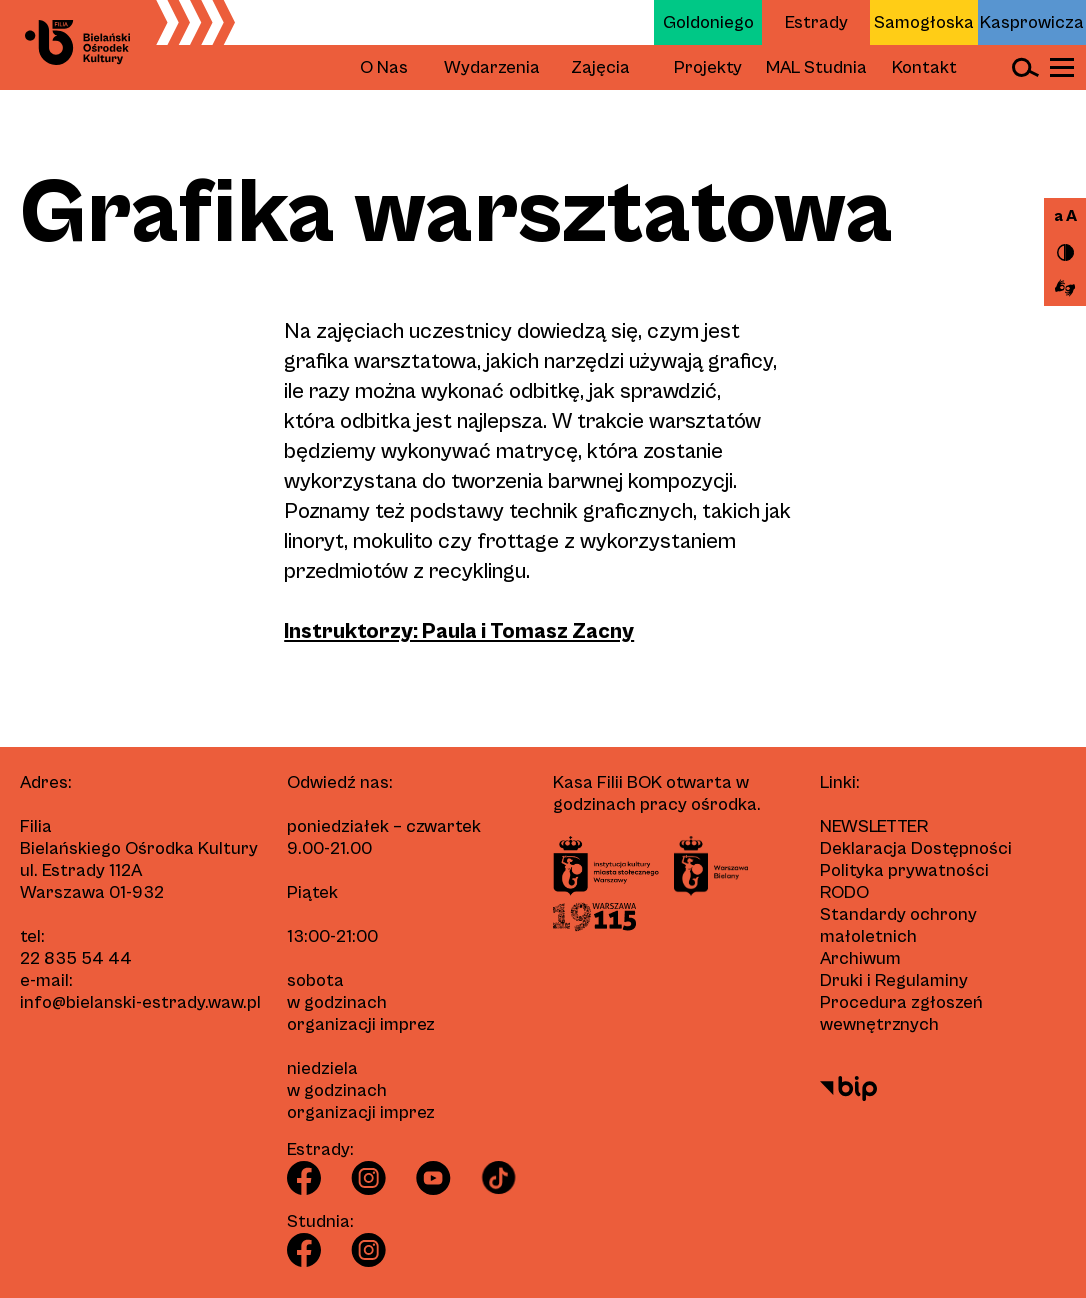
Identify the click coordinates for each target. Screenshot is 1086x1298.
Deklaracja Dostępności (916, 848)
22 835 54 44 (76, 958)
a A (1065, 216)
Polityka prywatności (904, 870)
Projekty (708, 67)
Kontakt (924, 67)
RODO (844, 892)
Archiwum (860, 958)
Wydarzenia (492, 67)
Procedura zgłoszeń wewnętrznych (901, 1013)
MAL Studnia (816, 67)
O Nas (384, 67)
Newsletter (874, 826)
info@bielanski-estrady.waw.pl (140, 1002)
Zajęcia (600, 67)
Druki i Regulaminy (894, 980)
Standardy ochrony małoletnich (898, 925)
